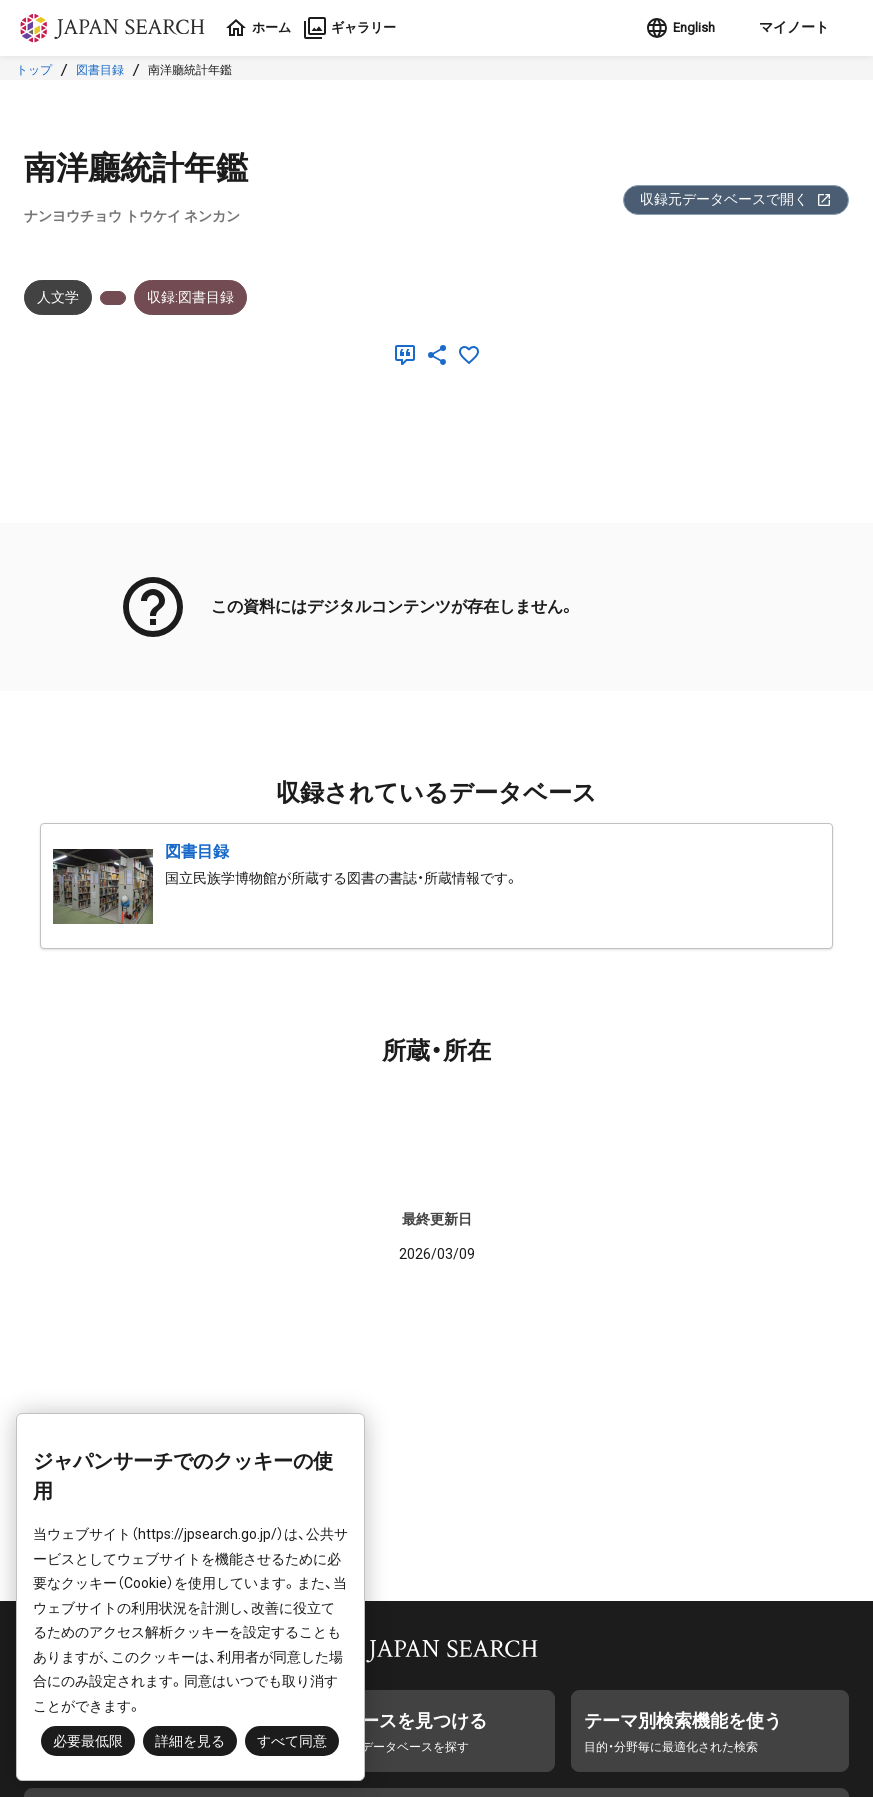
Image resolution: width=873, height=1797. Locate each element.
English (674, 28)
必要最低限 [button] (88, 1741)
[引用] (409, 355)
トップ (34, 70)
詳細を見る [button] (190, 1741)
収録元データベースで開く (736, 199)
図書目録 (100, 70)
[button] (788, 28)
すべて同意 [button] (292, 1741)
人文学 (58, 297)
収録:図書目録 (190, 297)
